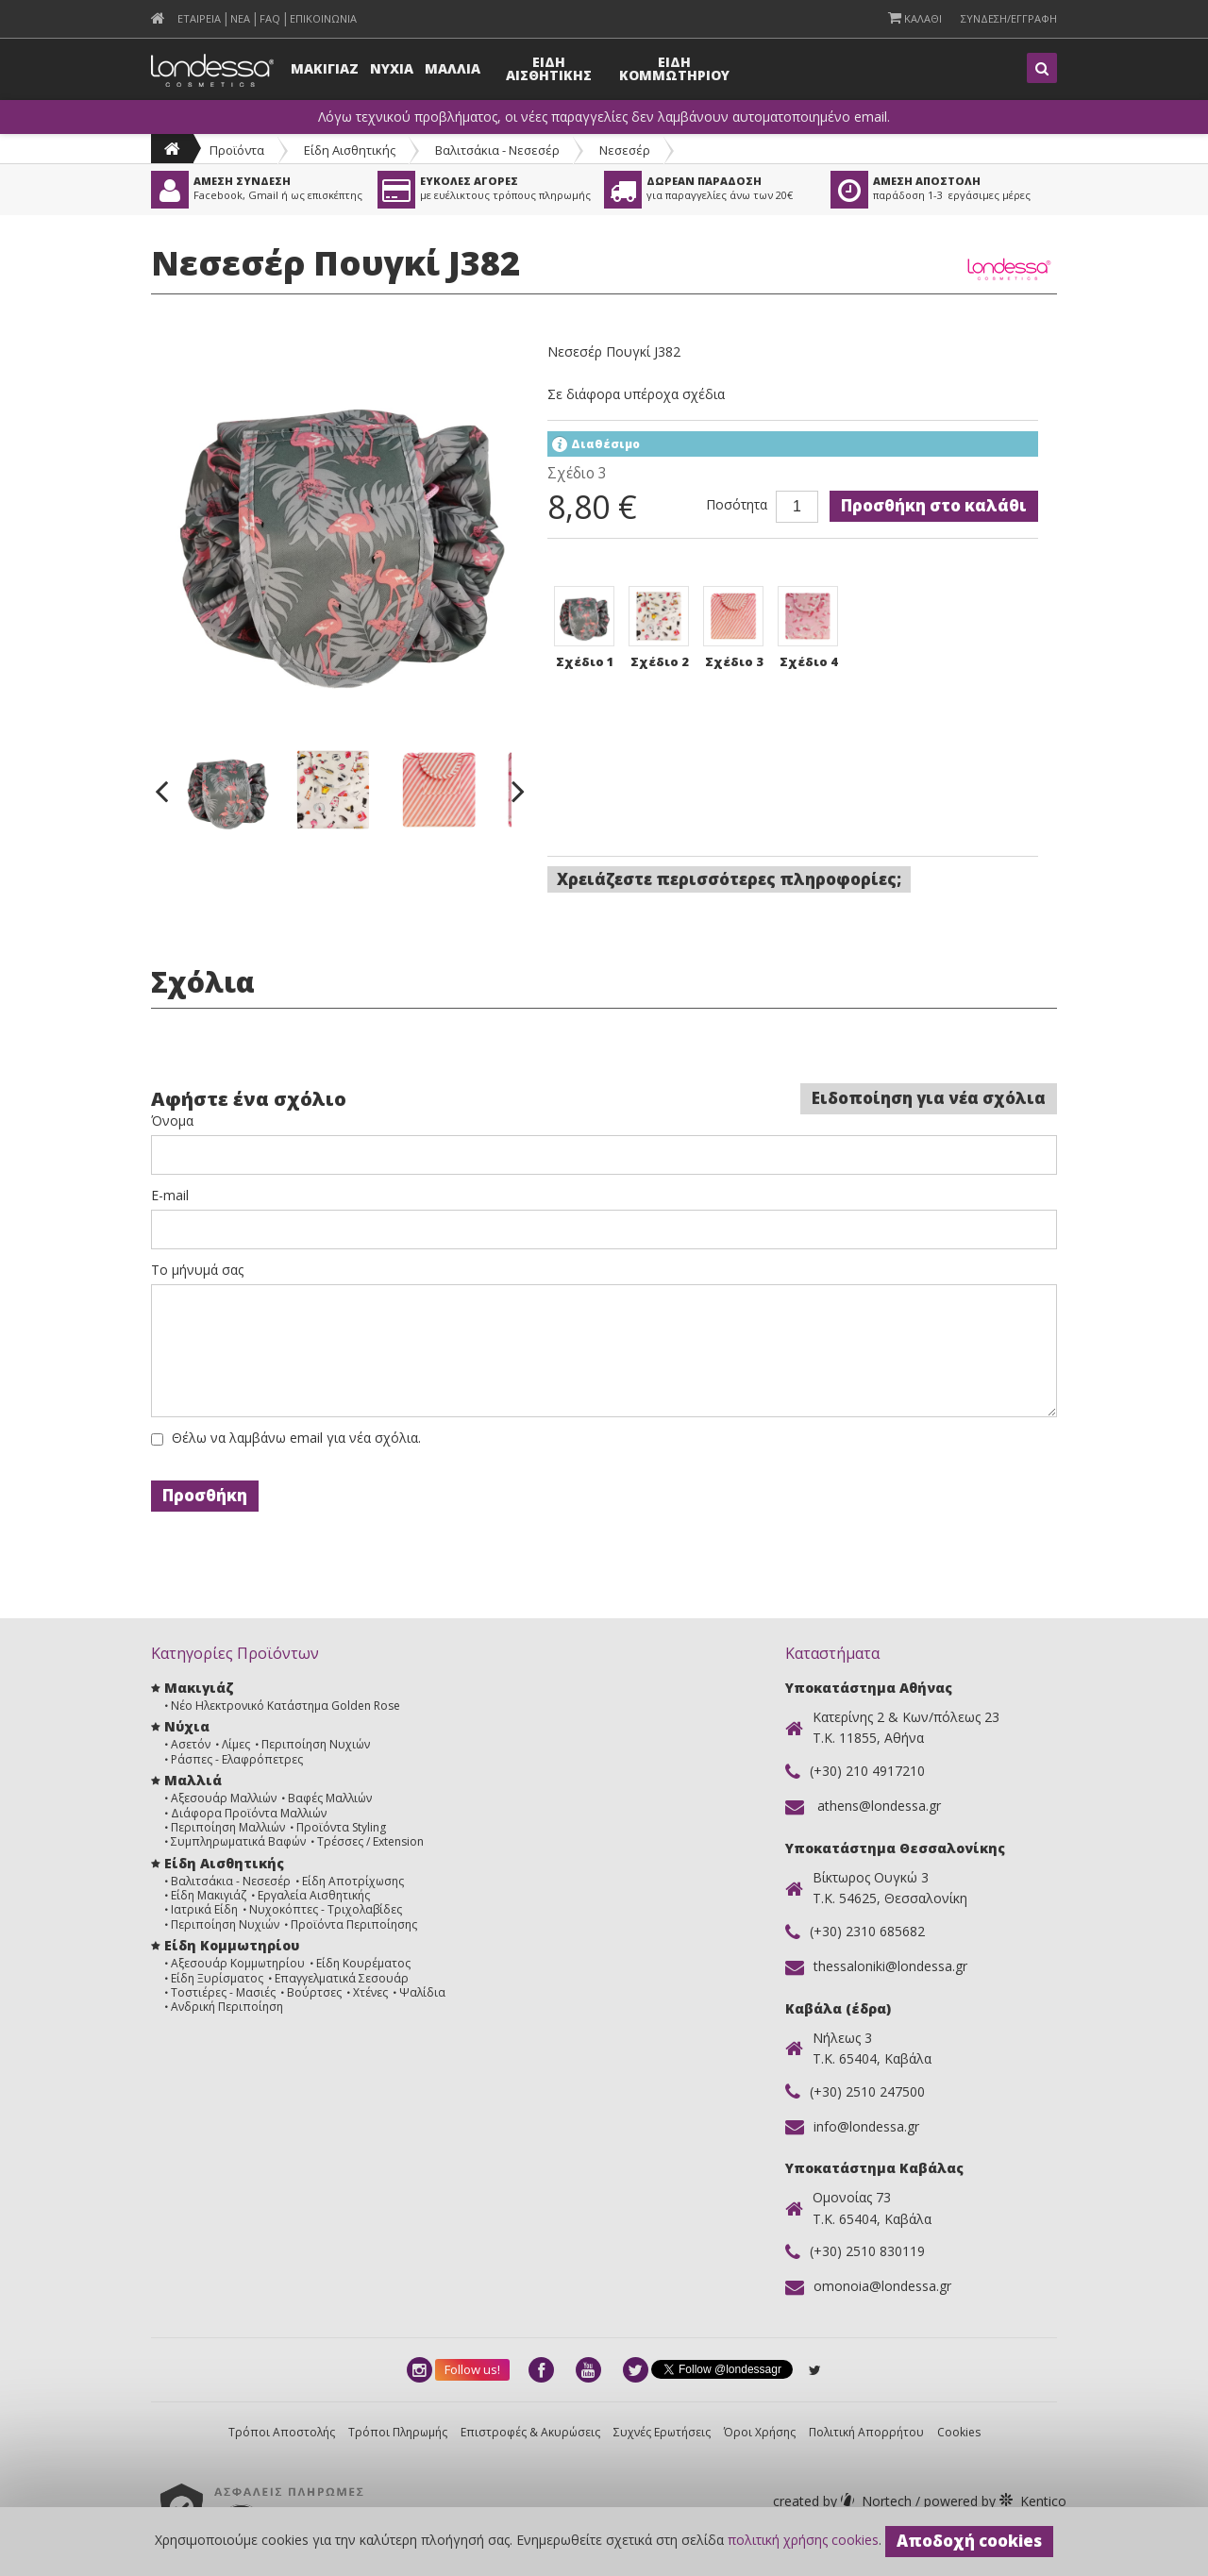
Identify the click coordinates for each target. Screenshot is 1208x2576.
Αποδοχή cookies (969, 2540)
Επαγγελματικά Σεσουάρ (342, 1978)
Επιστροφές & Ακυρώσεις (530, 2432)
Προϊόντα (237, 150)
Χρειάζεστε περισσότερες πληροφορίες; (729, 879)
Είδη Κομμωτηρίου (231, 1945)
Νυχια (391, 68)
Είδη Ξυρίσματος (217, 1978)
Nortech (844, 2501)
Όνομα (172, 1121)
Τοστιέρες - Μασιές (223, 1992)
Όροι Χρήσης (760, 2432)
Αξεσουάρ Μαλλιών (224, 1798)
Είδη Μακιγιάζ (208, 1895)
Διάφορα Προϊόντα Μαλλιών (249, 1813)
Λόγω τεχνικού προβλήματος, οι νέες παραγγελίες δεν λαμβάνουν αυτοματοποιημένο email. (604, 117)
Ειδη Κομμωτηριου (674, 68)
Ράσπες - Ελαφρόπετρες (237, 1759)
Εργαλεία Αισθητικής (314, 1895)
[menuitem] (158, 18)
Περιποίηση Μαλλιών (228, 1827)
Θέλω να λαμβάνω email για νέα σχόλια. (296, 1438)
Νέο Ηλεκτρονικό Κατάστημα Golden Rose (285, 1706)
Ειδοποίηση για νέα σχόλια (929, 1098)
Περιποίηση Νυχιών (315, 1744)
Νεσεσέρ (624, 150)
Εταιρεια (199, 18)
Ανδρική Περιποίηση (227, 2007)
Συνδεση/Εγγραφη (1009, 18)
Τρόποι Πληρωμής (397, 2432)
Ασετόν (190, 1744)
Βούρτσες (314, 1992)
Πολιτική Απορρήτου (866, 2432)
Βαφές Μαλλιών (330, 1798)
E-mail (170, 1195)
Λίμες (236, 1744)
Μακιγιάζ (198, 1688)
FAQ (270, 18)
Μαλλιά (193, 1780)
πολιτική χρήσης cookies (803, 2540)
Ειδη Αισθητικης (549, 68)
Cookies (959, 2432)
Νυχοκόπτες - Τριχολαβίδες (325, 1909)
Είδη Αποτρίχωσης (353, 1881)
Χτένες (370, 1992)
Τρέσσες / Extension (370, 1841)
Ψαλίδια (422, 1992)
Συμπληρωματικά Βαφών (238, 1841)
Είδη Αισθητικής (349, 150)
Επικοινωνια (323, 18)
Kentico (993, 2501)
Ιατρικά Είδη (204, 1909)
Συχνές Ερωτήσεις (662, 2432)
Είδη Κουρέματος (363, 1963)
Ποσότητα (736, 504)
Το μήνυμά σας (197, 1270)
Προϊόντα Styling (341, 1827)
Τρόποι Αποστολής (281, 2432)
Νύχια (187, 1726)
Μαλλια (452, 68)
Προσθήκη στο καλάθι (934, 505)
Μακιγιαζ (325, 68)
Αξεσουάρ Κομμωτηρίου (238, 1963)
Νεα (240, 18)
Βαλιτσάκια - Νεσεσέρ (497, 150)
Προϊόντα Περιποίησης (354, 1924)
